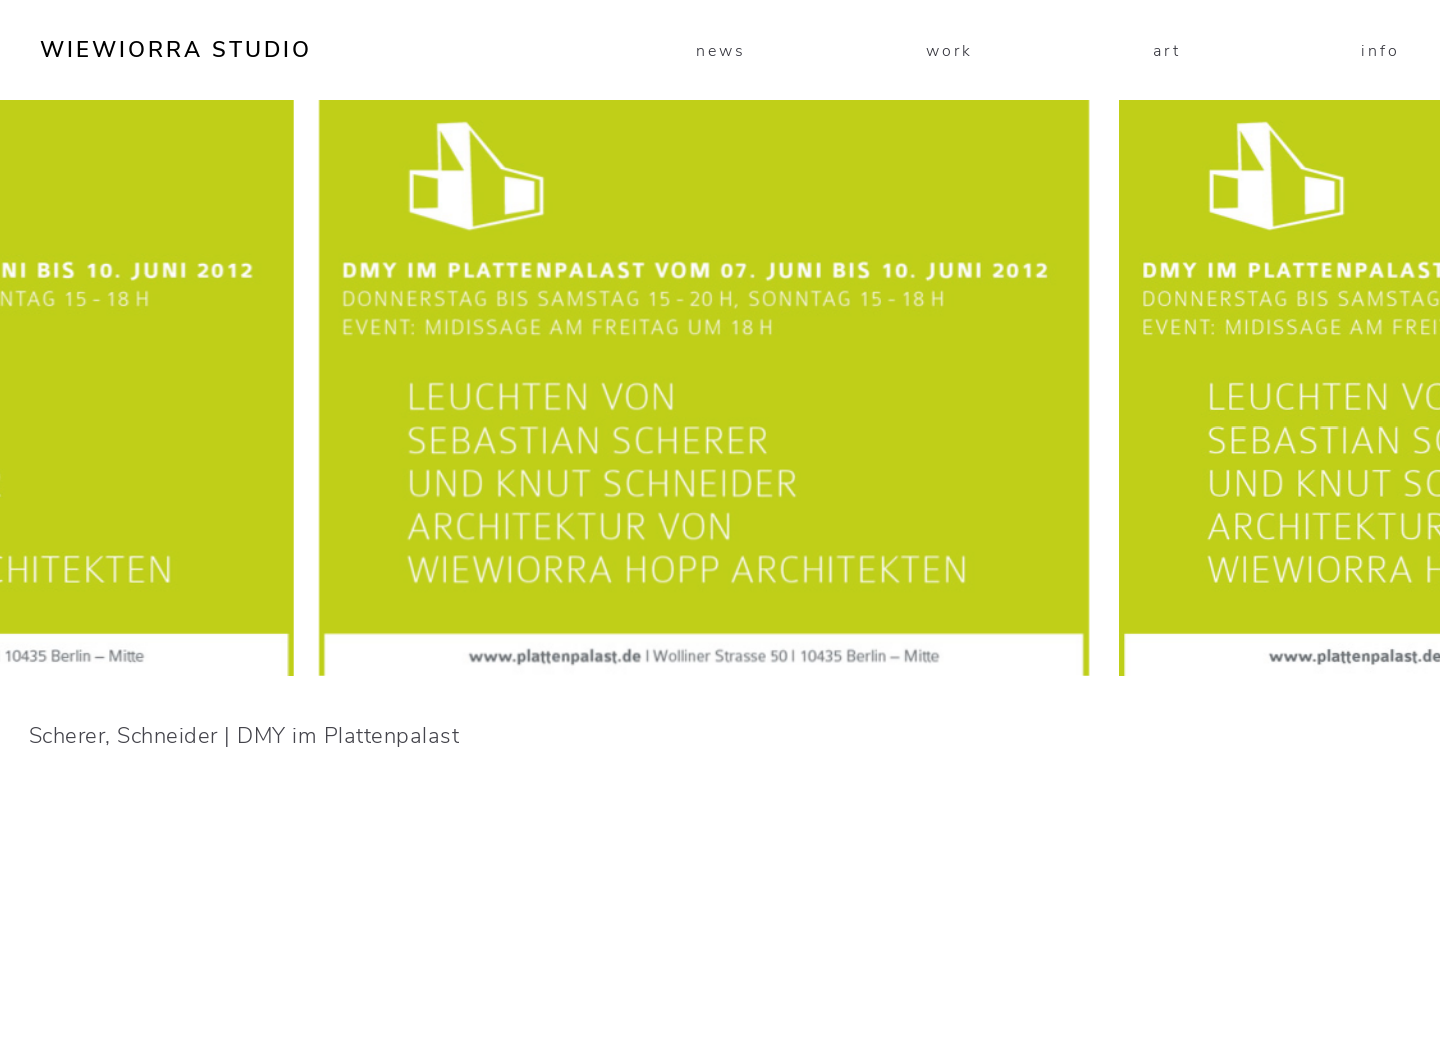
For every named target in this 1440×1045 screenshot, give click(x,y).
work (949, 51)
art (1167, 51)
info (1380, 51)
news (721, 51)
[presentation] (360, 522)
